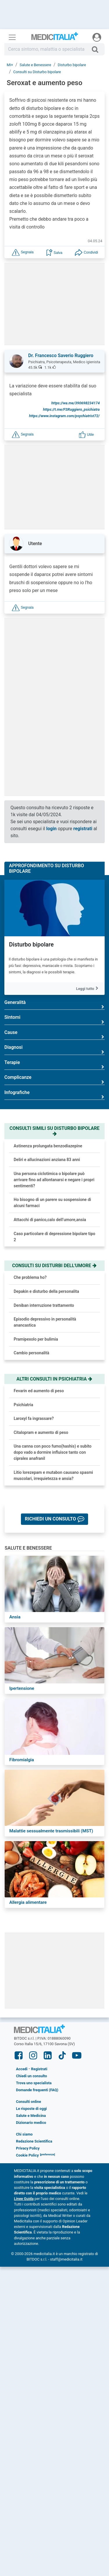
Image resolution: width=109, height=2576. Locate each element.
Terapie (54, 1065)
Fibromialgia (21, 1759)
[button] (23, 252)
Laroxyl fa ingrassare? (34, 1418)
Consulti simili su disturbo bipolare (54, 1130)
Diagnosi (54, 1049)
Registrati (39, 2069)
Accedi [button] (21, 2069)
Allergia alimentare (28, 1902)
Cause (54, 1035)
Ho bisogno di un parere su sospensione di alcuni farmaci (52, 1202)
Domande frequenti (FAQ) (37, 2090)
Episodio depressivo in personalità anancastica (45, 1322)
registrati (82, 828)
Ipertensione (21, 1688)
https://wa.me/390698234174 (75, 403)
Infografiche (54, 1095)
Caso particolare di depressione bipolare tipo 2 (54, 1236)
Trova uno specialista (33, 2083)
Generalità (54, 1005)
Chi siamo (24, 2134)
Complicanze (54, 1079)
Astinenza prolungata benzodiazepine (48, 1146)
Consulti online (28, 2101)
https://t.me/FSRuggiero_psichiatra (71, 409)
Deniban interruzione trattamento (44, 1305)
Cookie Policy (27, 2155)
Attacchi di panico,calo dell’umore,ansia (50, 1219)
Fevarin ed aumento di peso (39, 1390)
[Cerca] (97, 49)
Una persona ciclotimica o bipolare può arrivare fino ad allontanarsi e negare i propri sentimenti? (54, 1179)
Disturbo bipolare (31, 944)
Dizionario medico (31, 2122)
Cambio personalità (31, 1353)
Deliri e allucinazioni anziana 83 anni (47, 1159)
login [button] (51, 828)
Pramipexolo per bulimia (36, 1339)
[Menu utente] (97, 37)
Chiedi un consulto (31, 2076)
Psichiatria (23, 1404)
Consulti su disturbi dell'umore (54, 1265)
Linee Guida (24, 2198)
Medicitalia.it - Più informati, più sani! (54, 37)
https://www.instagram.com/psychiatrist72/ (64, 416)
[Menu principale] (12, 37)
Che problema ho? (30, 1277)
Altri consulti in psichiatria (55, 1379)
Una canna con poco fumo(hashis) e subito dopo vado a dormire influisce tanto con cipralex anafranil (53, 1452)
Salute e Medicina (31, 2115)
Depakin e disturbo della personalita (46, 1291)
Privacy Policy (28, 2148)
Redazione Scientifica (34, 2141)
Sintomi (54, 1019)
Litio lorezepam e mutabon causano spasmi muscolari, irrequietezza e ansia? (53, 1475)
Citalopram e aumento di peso (41, 1432)
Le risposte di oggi (31, 2108)
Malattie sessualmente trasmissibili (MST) (51, 1831)
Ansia (14, 1617)
